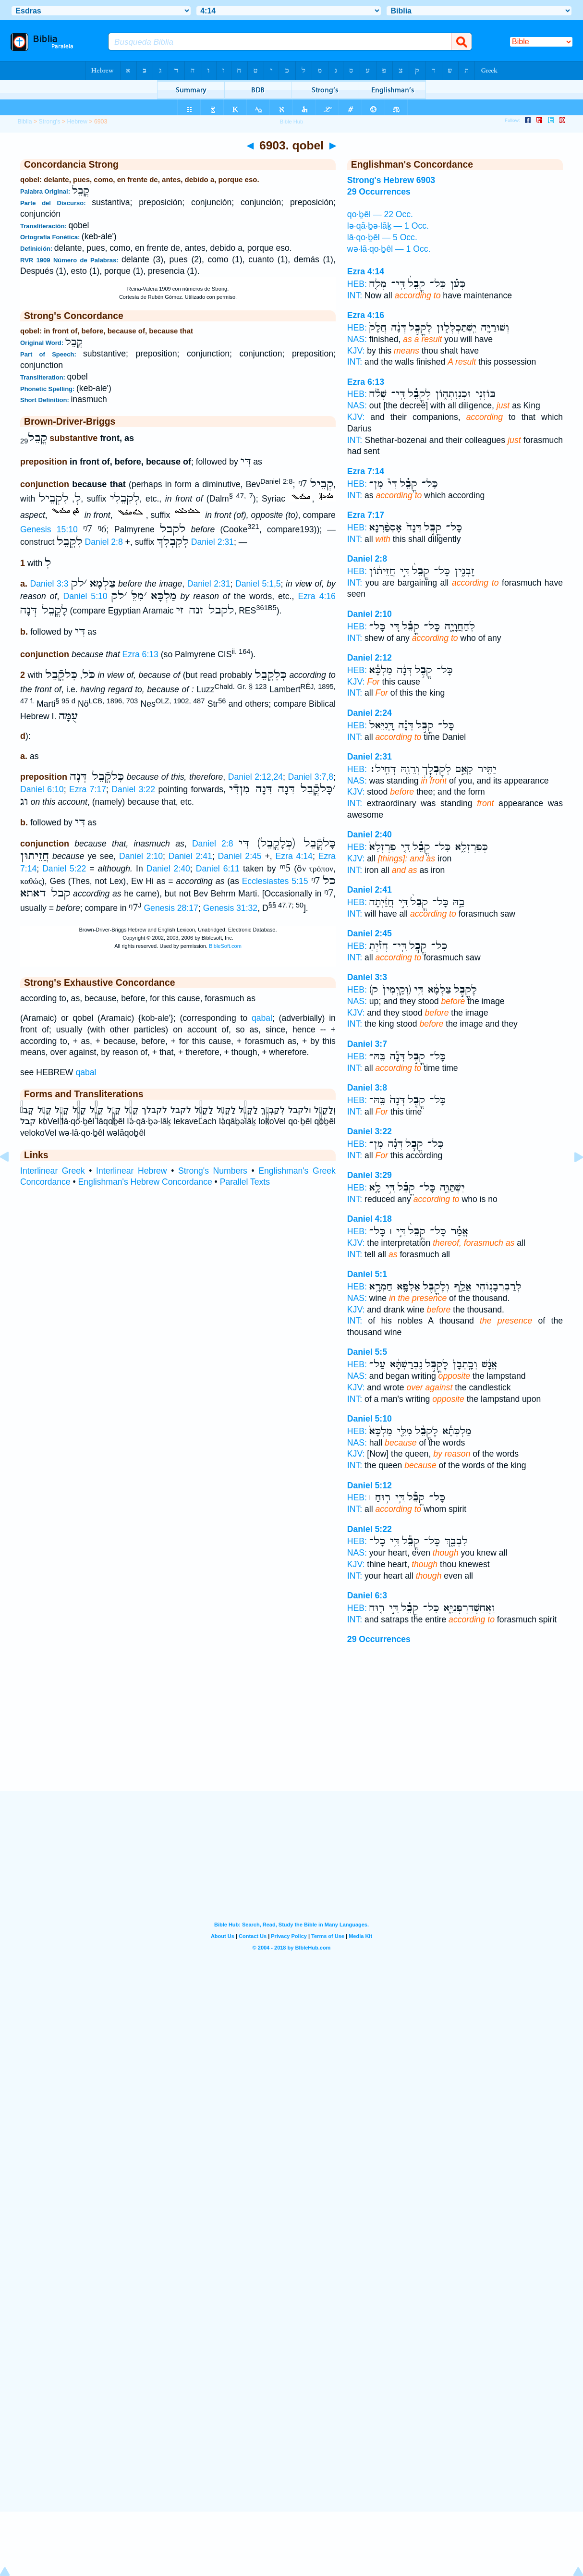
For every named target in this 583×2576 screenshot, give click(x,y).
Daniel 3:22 (133, 789)
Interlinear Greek (52, 1171)
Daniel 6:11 (218, 868)
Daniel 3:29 (369, 1175)
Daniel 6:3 (367, 1595)
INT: (354, 295)
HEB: (357, 284)
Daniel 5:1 (367, 1274)
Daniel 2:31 (212, 542)
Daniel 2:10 (141, 856)
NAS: (357, 339)
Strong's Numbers (212, 1171)
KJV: (356, 351)
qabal (262, 1018)
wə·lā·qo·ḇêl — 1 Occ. (389, 249)
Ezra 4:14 (294, 856)
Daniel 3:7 (367, 1044)
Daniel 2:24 (369, 713)
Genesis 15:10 (49, 529)
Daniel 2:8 (104, 542)
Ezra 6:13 (140, 654)
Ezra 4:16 (316, 596)
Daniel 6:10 (42, 789)
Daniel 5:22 (64, 868)
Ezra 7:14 (365, 471)
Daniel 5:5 (367, 1352)
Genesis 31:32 (230, 908)
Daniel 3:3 (49, 584)
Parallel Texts (245, 1182)
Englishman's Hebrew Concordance (145, 1182)
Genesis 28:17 (171, 908)
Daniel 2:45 (240, 856)
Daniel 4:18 (369, 1219)
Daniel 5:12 (369, 1485)
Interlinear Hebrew (131, 1171)
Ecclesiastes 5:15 (275, 881)
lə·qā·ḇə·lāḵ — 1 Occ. (388, 226)
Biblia (24, 121)
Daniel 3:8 (367, 1087)
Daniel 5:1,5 (258, 584)
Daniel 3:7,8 (310, 777)
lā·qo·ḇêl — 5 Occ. (382, 237)
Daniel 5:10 (85, 596)
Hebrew (77, 121)
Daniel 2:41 (190, 856)
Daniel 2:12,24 (255, 777)
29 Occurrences (379, 1639)
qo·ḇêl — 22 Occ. (380, 214)
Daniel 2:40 (168, 868)
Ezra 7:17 (87, 789)
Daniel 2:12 (369, 657)
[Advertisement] (291, 1731)
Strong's (50, 121)
